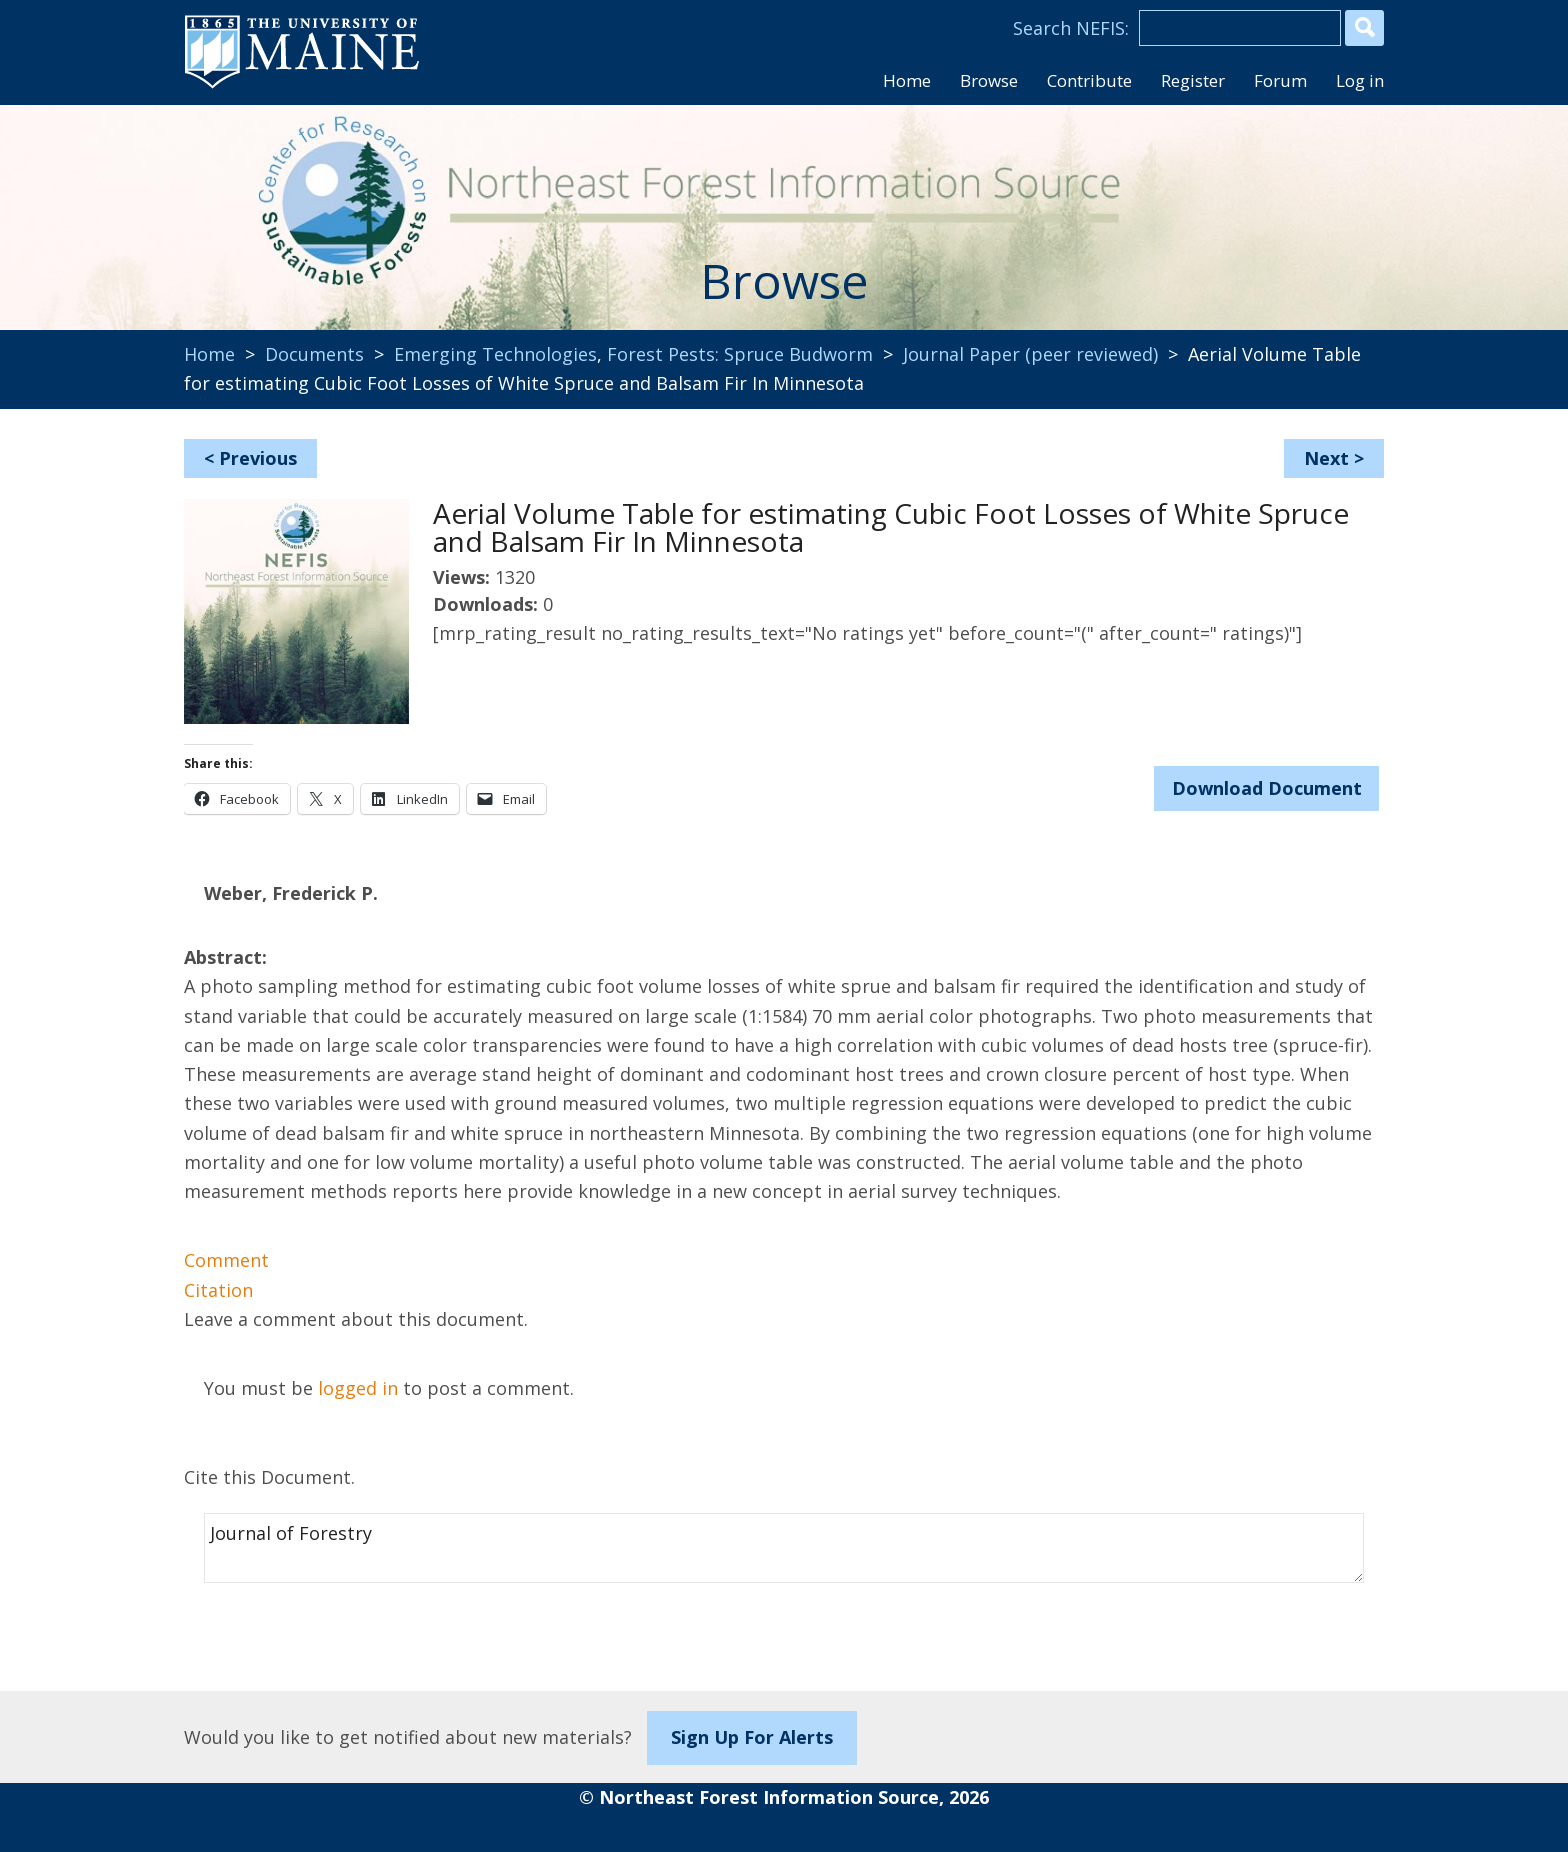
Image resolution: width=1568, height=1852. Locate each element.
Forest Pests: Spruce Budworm (740, 354)
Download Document (1267, 788)
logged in (358, 1388)
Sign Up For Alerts (752, 1737)
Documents (314, 354)
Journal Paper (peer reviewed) (1030, 354)
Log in (1360, 80)
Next (1326, 458)
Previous (258, 458)
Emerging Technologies (495, 354)
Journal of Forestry (784, 1548)
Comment (226, 1260)
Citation (218, 1290)
